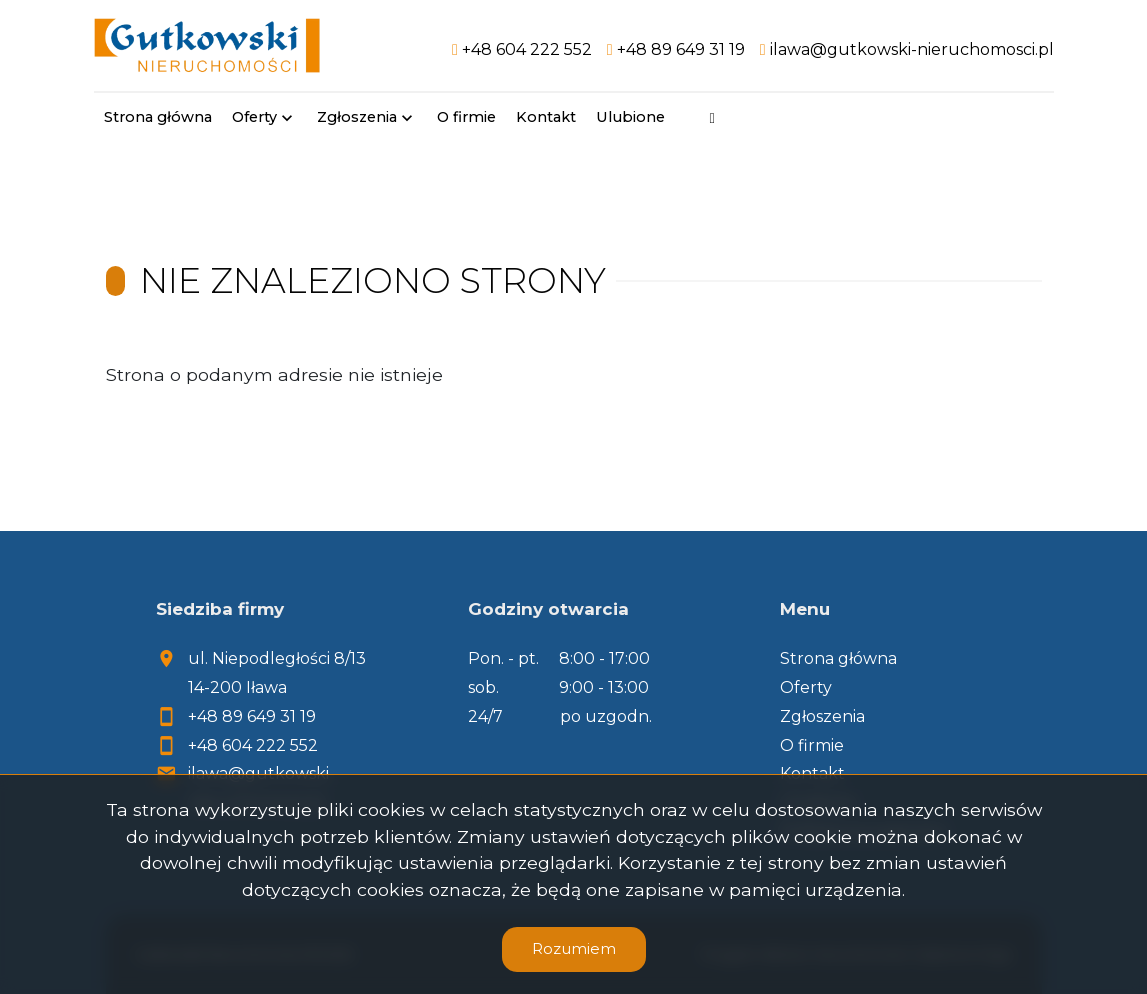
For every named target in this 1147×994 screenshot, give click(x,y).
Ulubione (630, 117)
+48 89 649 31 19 (252, 716)
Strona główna (158, 117)
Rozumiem (574, 948)
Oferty (254, 117)
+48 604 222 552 (253, 745)
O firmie (466, 117)
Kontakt (546, 117)
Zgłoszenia (357, 117)
